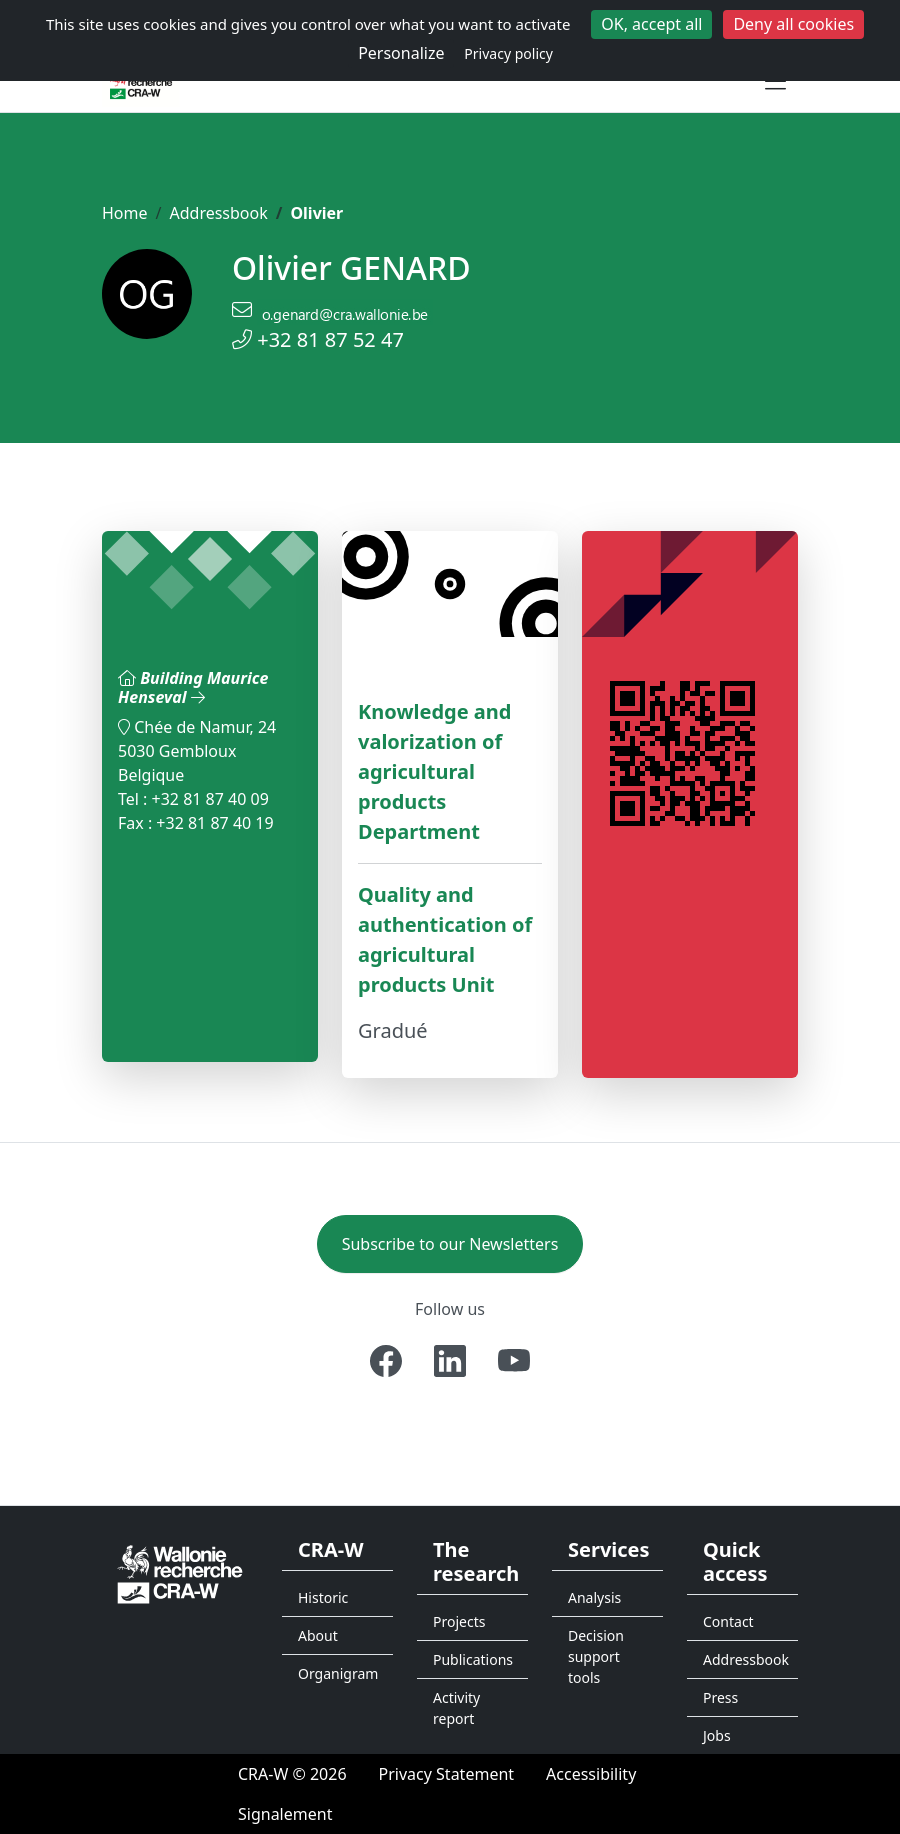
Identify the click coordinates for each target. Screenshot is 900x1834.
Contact (728, 1621)
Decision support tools (596, 1656)
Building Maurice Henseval (193, 687)
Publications (473, 1659)
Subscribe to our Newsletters (450, 1244)
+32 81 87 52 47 (330, 339)
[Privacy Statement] (447, 1774)
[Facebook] (386, 1361)
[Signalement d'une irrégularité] (285, 1814)
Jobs (717, 1735)
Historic (323, 1597)
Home (125, 213)
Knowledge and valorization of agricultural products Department (434, 771)
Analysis (594, 1597)
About (318, 1635)
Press (720, 1697)
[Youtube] (514, 1361)
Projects (459, 1621)
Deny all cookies (793, 24)
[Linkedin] (450, 1361)
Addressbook (218, 213)
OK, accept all (651, 24)
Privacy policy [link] (508, 53)
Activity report (456, 1708)
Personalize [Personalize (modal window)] (401, 53)
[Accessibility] (591, 1774)
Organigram (338, 1673)
